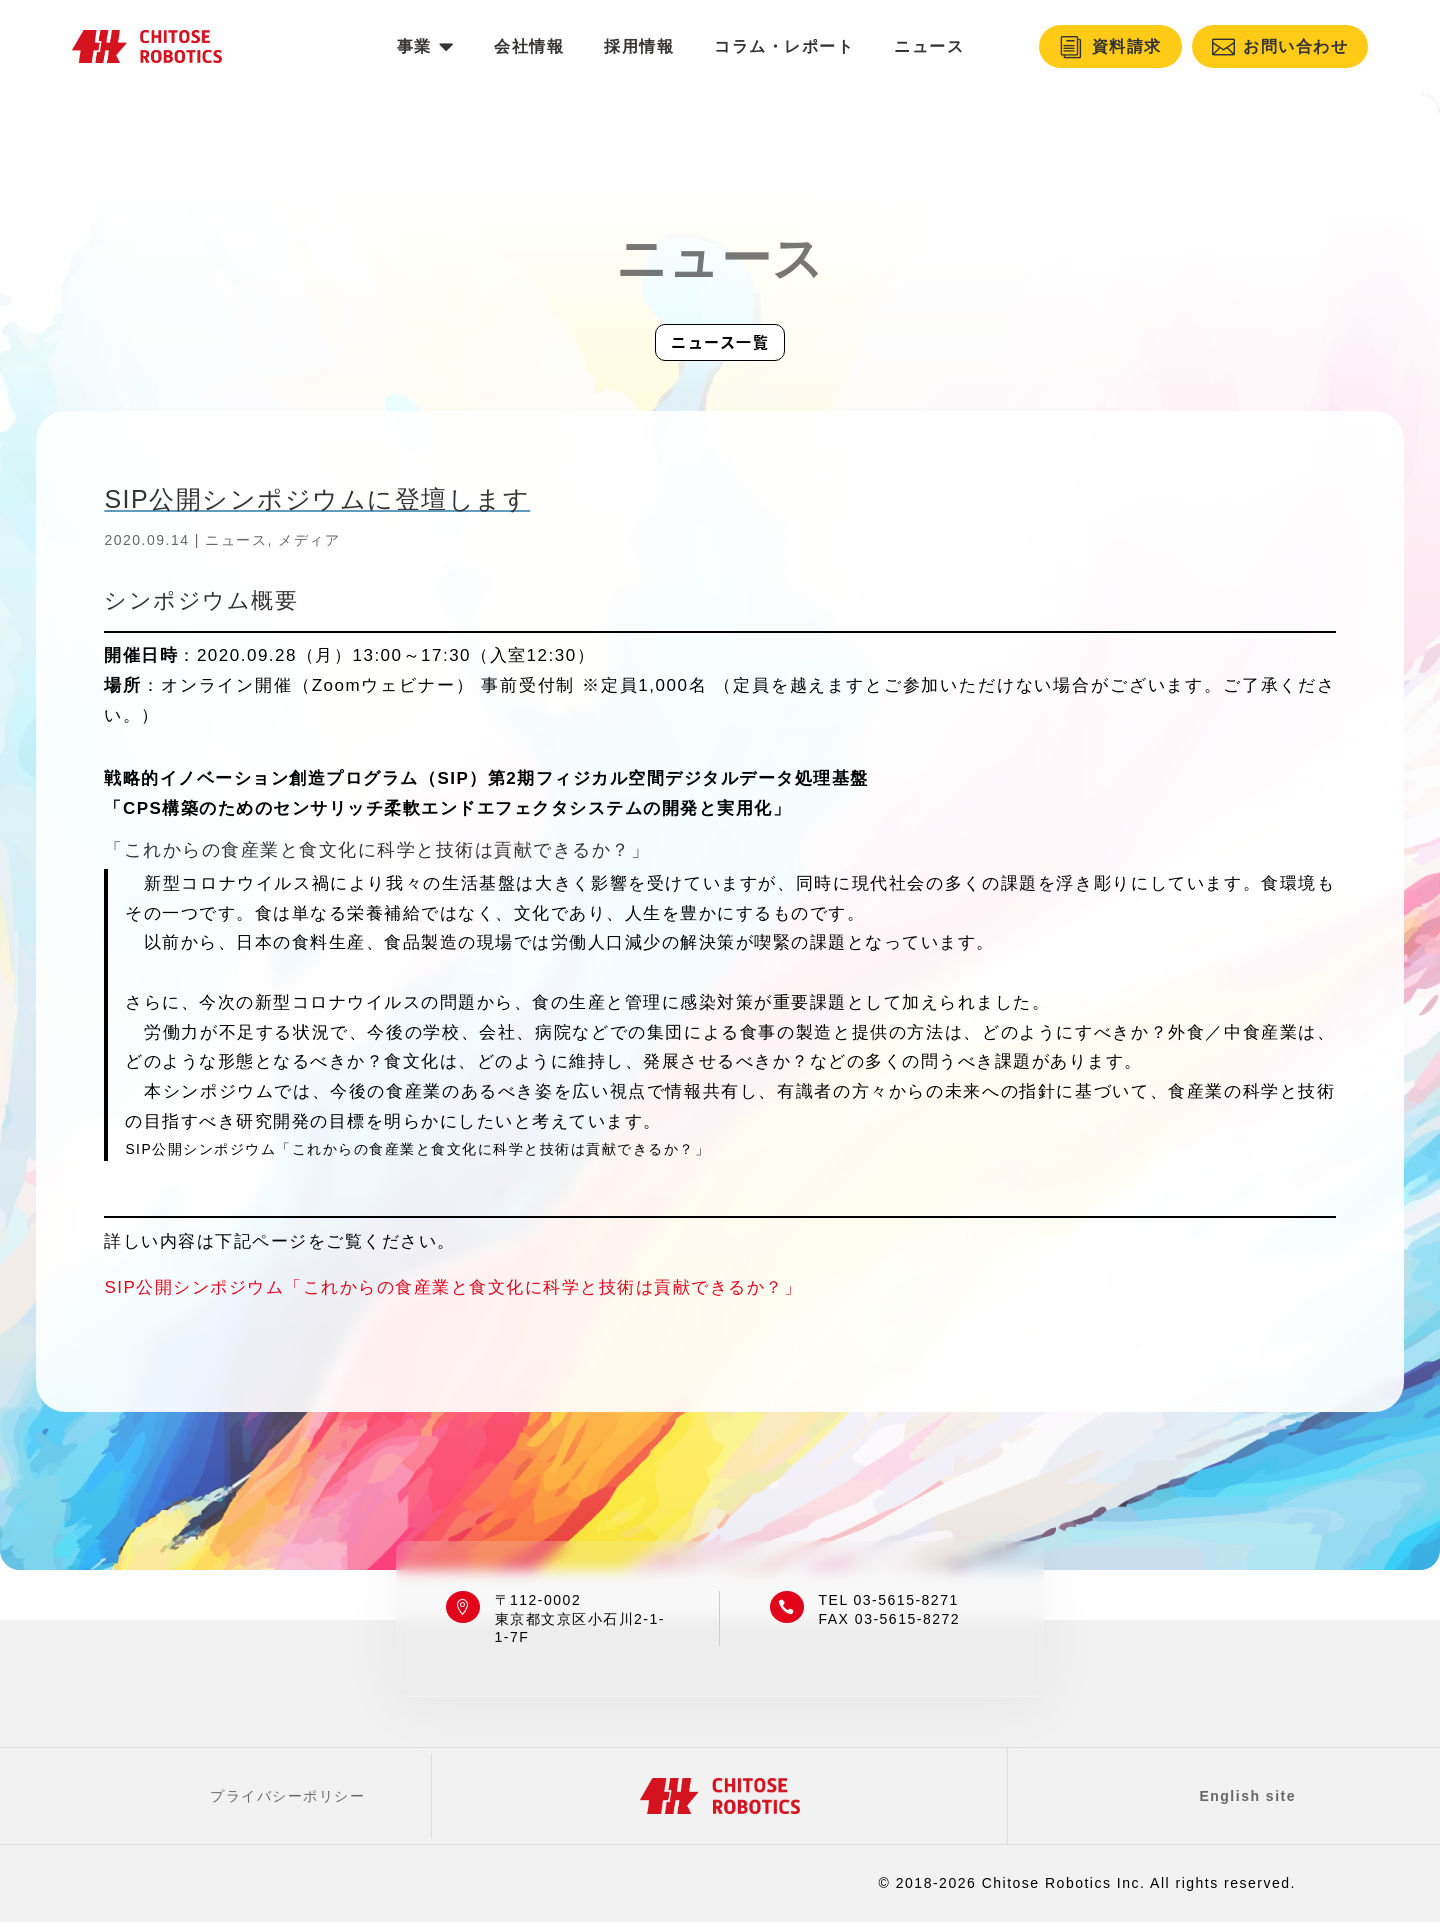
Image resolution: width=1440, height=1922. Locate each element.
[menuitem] (425, 46)
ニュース (236, 540)
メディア (309, 540)
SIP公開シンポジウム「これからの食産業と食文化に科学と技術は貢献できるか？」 (453, 1287)
